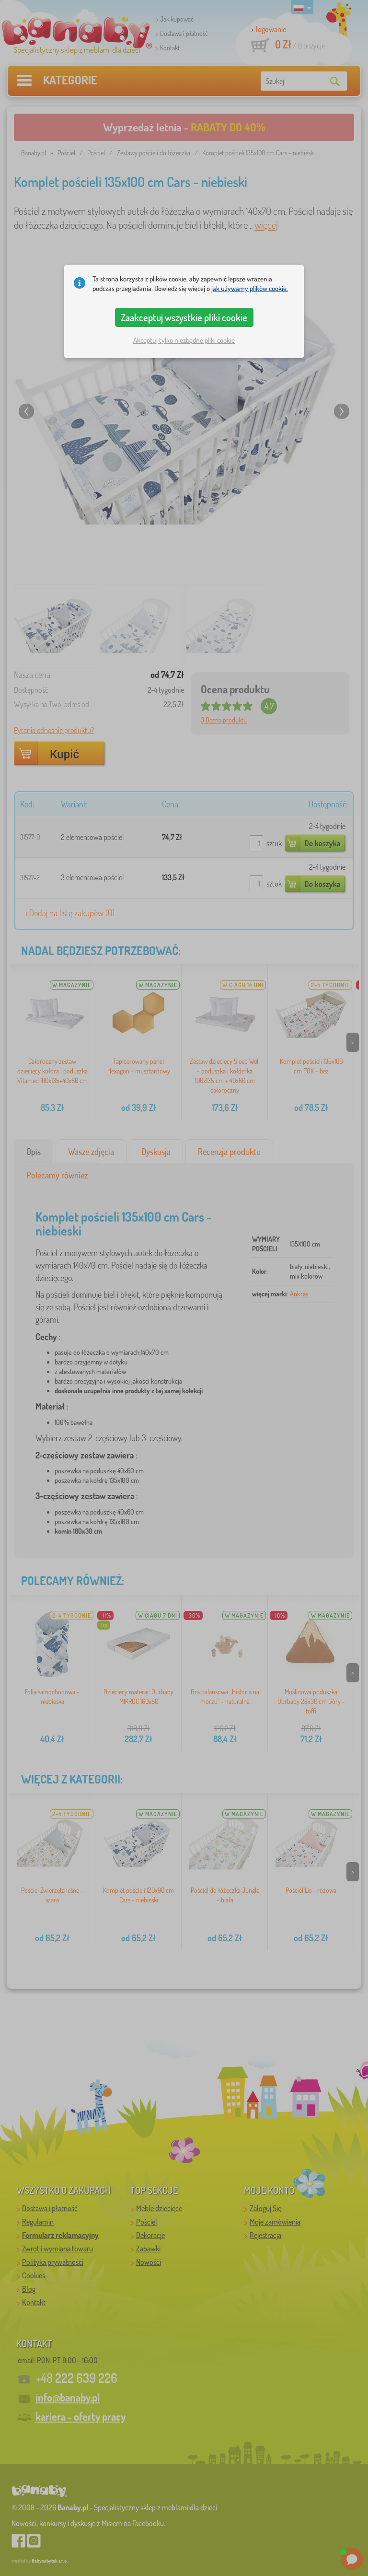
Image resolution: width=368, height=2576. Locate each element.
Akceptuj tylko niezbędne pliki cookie (184, 340)
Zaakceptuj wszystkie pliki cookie (184, 317)
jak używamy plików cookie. (249, 288)
